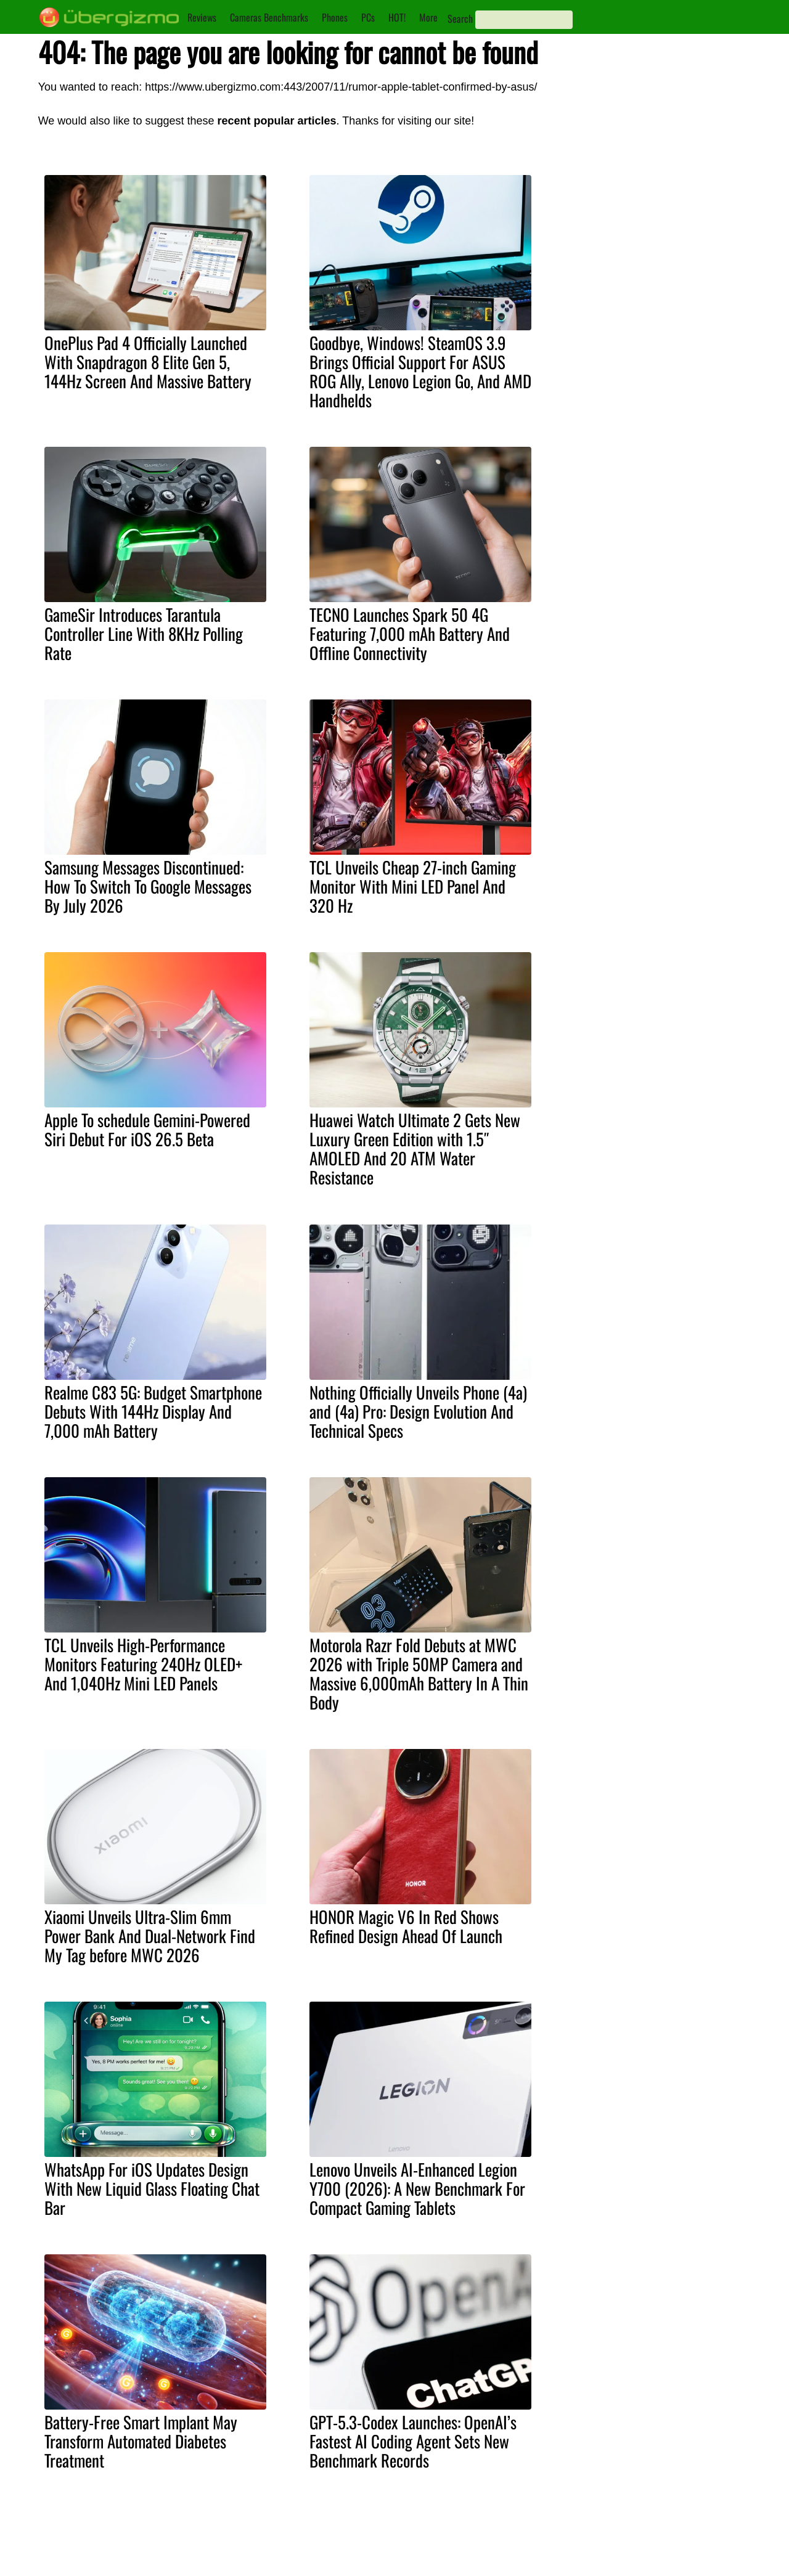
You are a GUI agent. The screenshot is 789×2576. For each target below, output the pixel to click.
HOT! (397, 17)
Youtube (464, 2534)
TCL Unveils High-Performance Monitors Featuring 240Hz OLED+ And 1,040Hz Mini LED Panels (143, 1663)
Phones (335, 17)
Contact (374, 2548)
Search (460, 18)
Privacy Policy (386, 2561)
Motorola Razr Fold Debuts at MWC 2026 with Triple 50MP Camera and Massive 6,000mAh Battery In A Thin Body (418, 1673)
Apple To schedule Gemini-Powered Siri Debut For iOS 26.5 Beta (147, 1129)
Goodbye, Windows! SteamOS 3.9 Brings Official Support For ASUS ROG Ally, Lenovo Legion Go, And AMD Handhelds (420, 371)
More (428, 17)
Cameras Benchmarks (269, 17)
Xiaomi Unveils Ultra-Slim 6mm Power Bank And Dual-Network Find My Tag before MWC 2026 (149, 1935)
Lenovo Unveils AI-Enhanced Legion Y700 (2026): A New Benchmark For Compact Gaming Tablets (417, 2188)
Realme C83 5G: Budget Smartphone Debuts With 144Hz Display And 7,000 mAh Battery (153, 1411)
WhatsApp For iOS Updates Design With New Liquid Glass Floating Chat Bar (152, 2188)
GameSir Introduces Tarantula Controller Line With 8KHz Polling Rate (143, 633)
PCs (368, 17)
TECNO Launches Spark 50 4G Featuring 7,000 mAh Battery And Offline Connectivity (409, 633)
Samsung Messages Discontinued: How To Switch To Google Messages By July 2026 (147, 886)
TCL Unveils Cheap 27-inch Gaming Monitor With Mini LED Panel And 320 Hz (412, 886)
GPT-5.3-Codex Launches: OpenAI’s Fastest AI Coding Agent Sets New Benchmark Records (413, 2441)
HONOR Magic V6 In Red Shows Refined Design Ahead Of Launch (405, 1926)
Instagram (467, 2548)
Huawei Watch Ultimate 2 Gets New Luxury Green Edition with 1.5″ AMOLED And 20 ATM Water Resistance (414, 1148)
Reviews (201, 17)
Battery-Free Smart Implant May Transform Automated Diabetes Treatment (140, 2441)
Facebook (467, 2561)
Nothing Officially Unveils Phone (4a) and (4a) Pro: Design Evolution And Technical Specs (418, 1411)
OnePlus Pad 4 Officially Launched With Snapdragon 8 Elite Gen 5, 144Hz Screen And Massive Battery (147, 361)
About (370, 2534)
